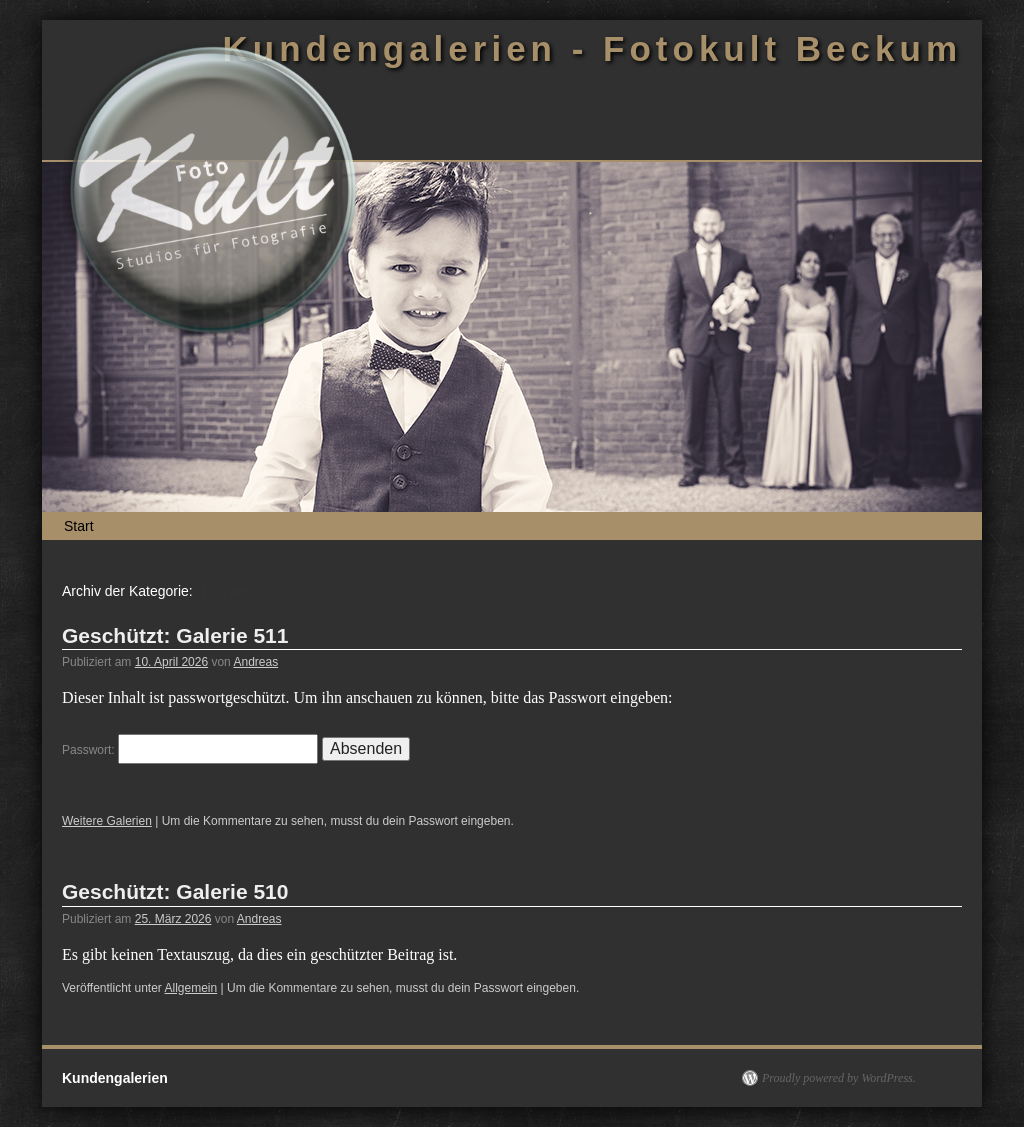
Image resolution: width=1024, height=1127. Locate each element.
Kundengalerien (115, 1078)
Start (79, 526)
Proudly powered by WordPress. (839, 1078)
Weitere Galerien (107, 821)
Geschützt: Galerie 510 (175, 891)
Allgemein (191, 988)
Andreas (255, 662)
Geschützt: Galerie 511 (175, 635)
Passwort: (190, 750)
